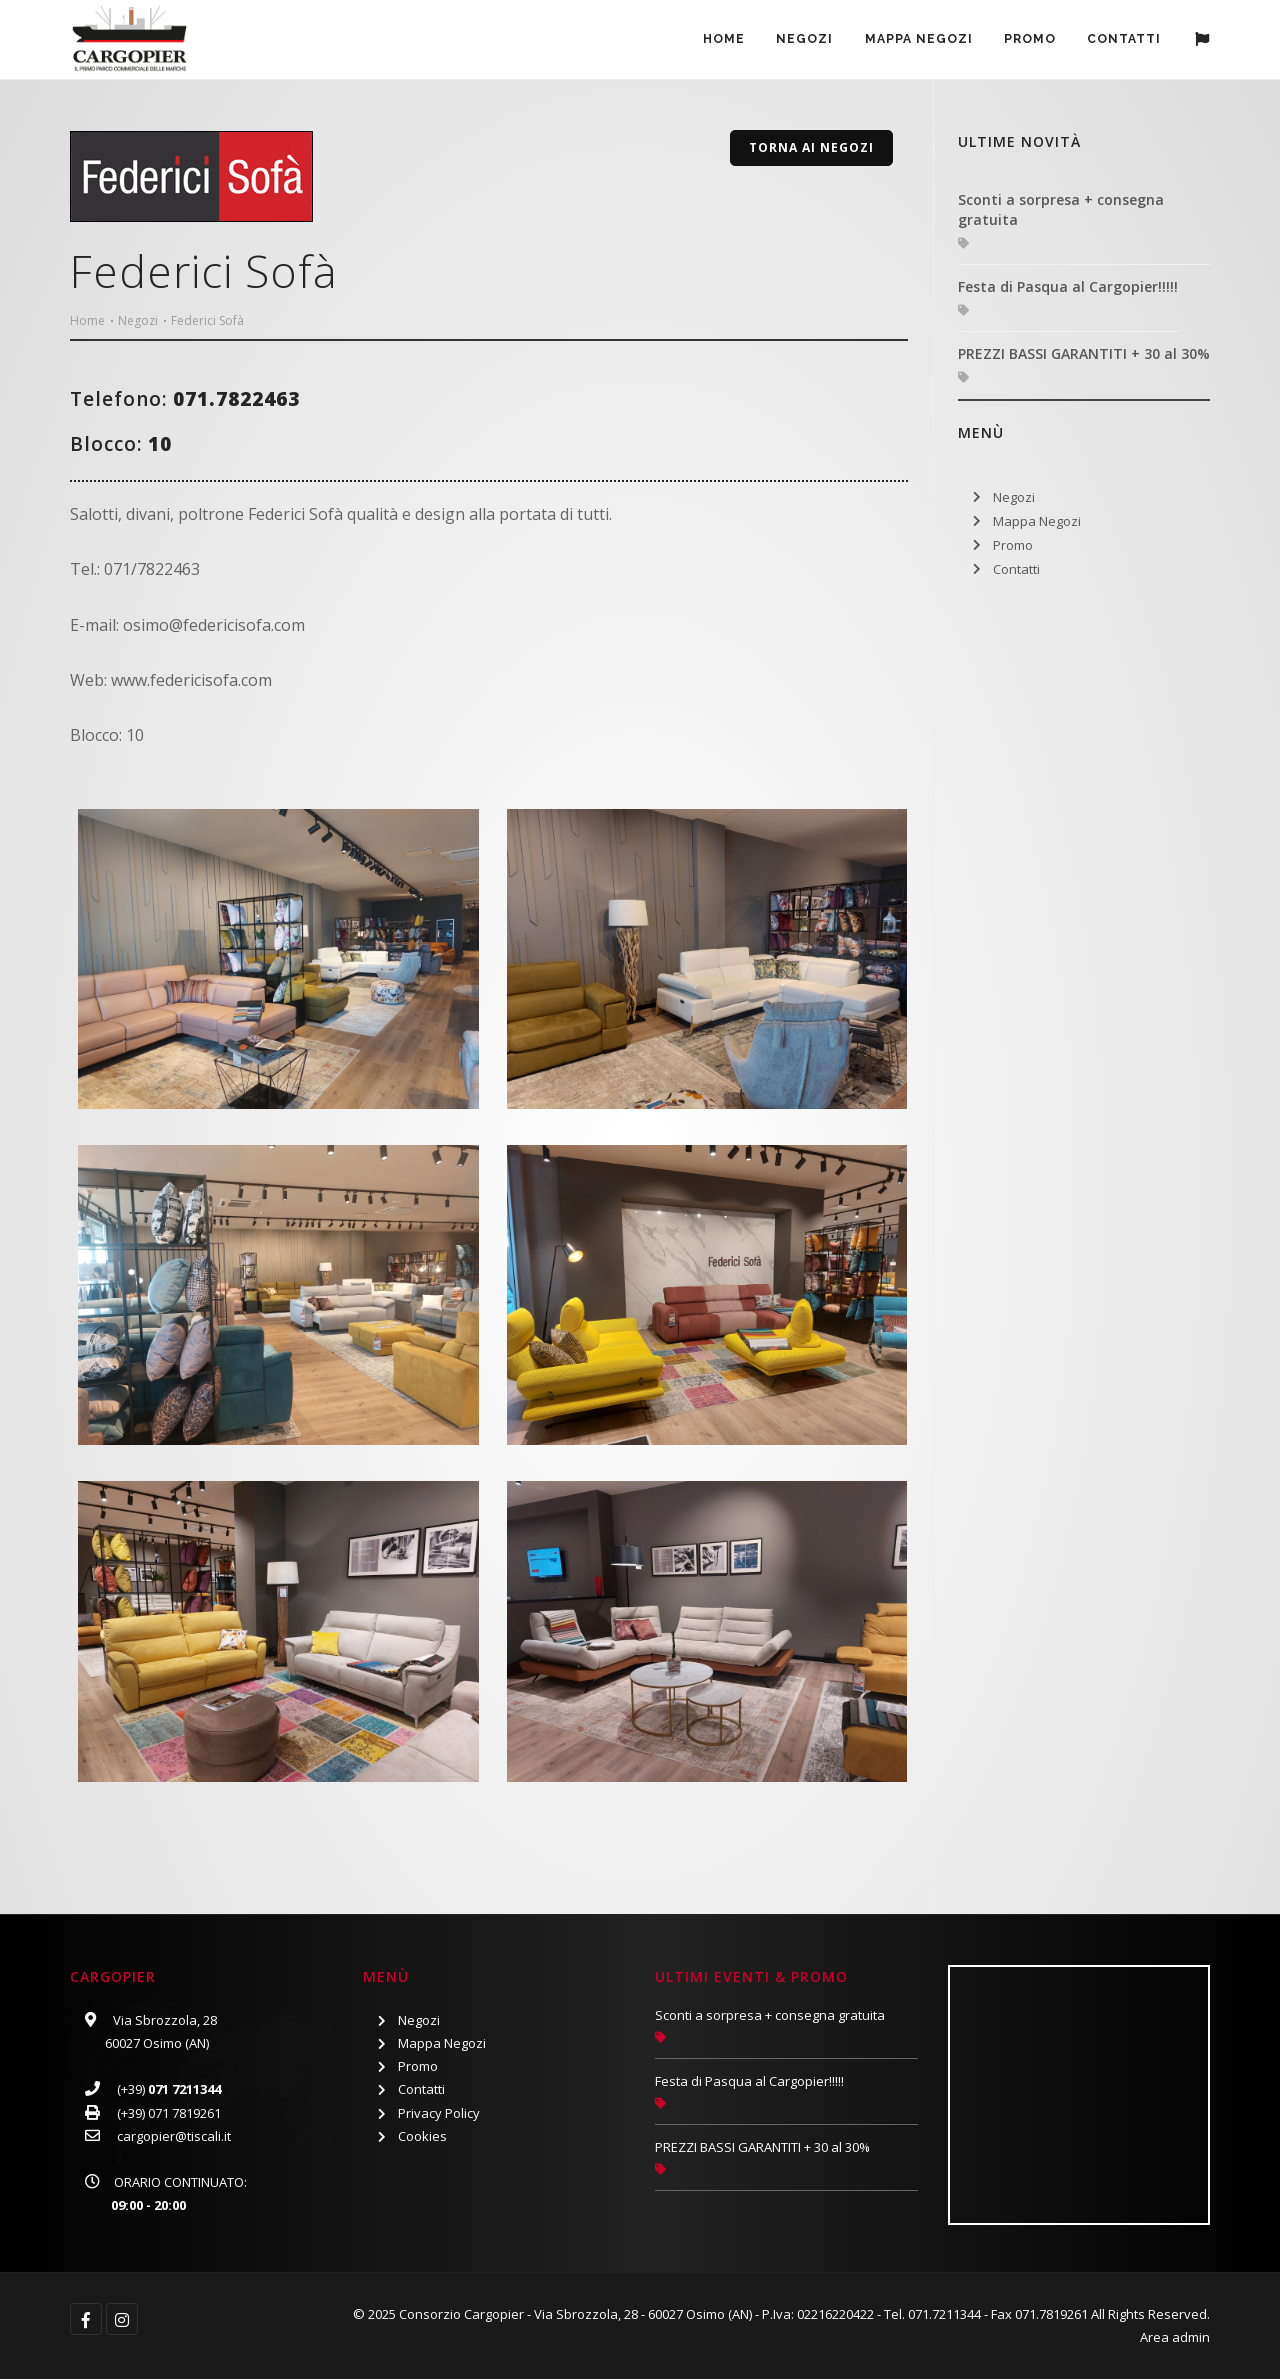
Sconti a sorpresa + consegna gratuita (1061, 209)
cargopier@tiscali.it (174, 2136)
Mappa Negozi (912, 41)
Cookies (422, 2136)
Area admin (1175, 2337)
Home (712, 41)
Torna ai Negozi (811, 147)
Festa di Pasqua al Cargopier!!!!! (1068, 286)
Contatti (1123, 41)
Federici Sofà (207, 320)
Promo (1013, 545)
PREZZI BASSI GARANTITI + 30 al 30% (1084, 353)
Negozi (795, 41)
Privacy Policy (439, 2113)
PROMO (1026, 41)
